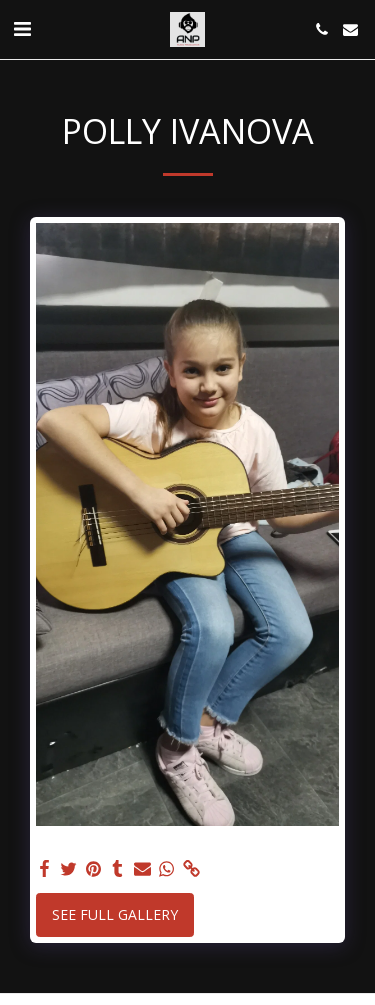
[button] (22, 28)
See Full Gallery (115, 914)
